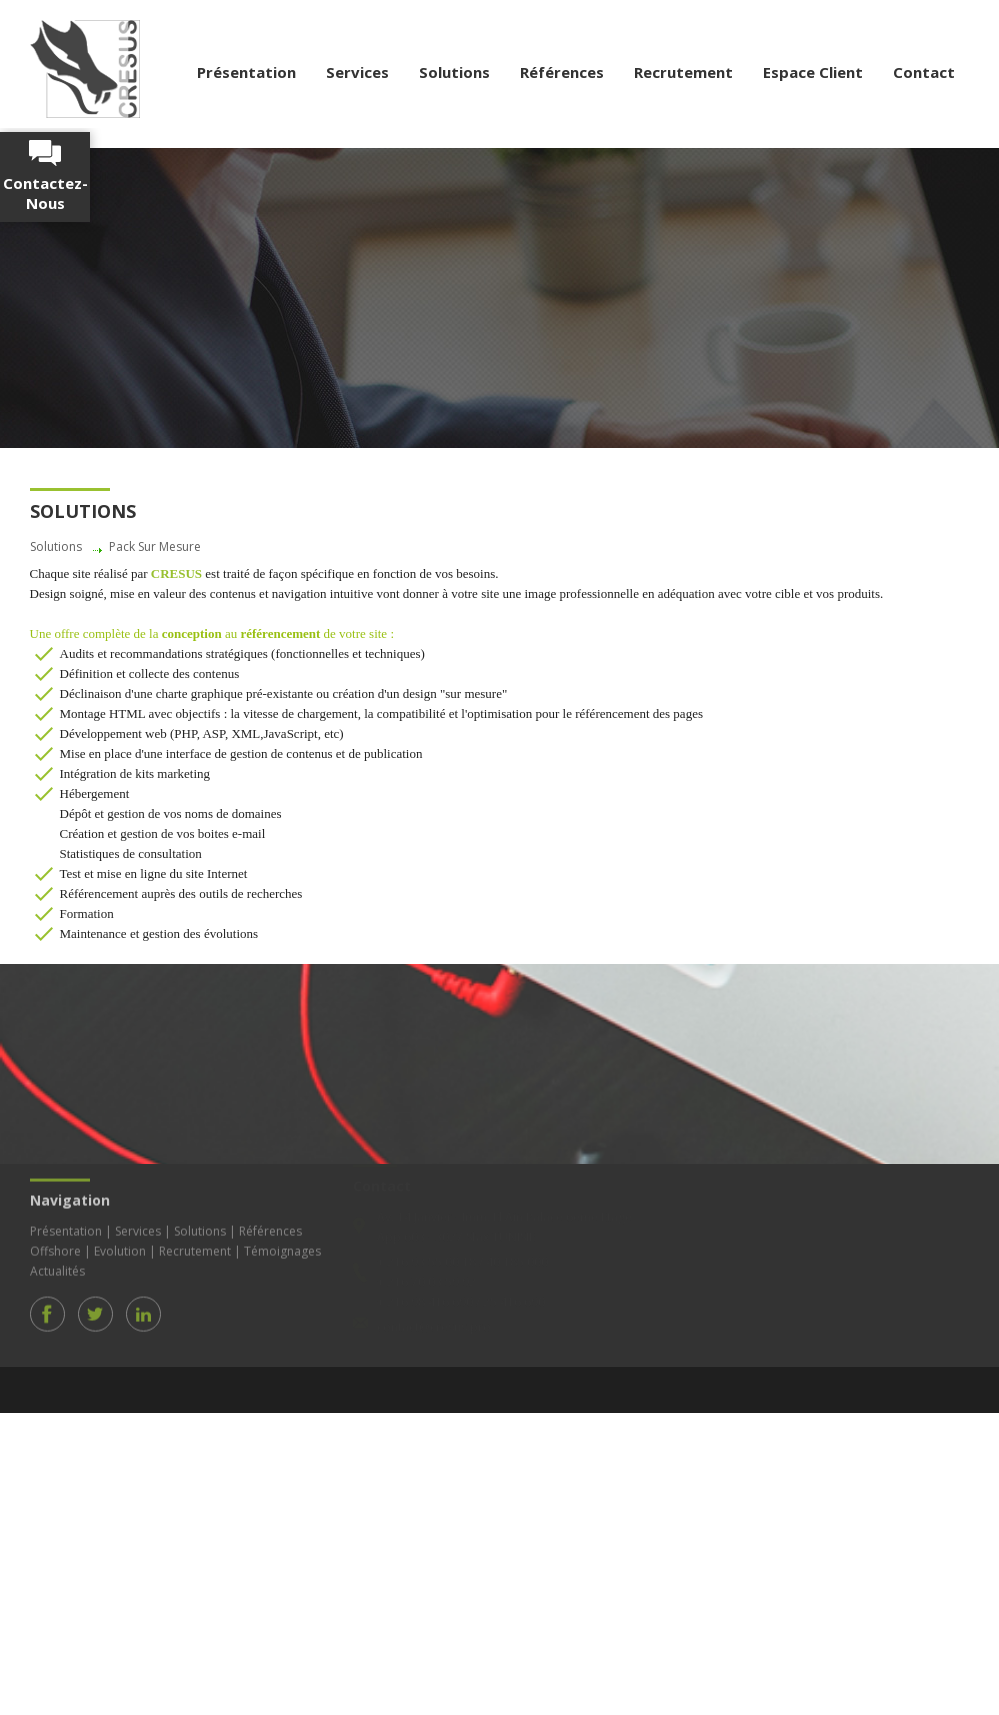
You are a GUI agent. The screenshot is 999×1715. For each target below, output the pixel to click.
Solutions (454, 72)
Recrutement (683, 72)
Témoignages (282, 1247)
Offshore (55, 1247)
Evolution (120, 1247)
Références (562, 72)
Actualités (57, 1267)
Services (357, 72)
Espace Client (813, 72)
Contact (924, 72)
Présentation (246, 72)
